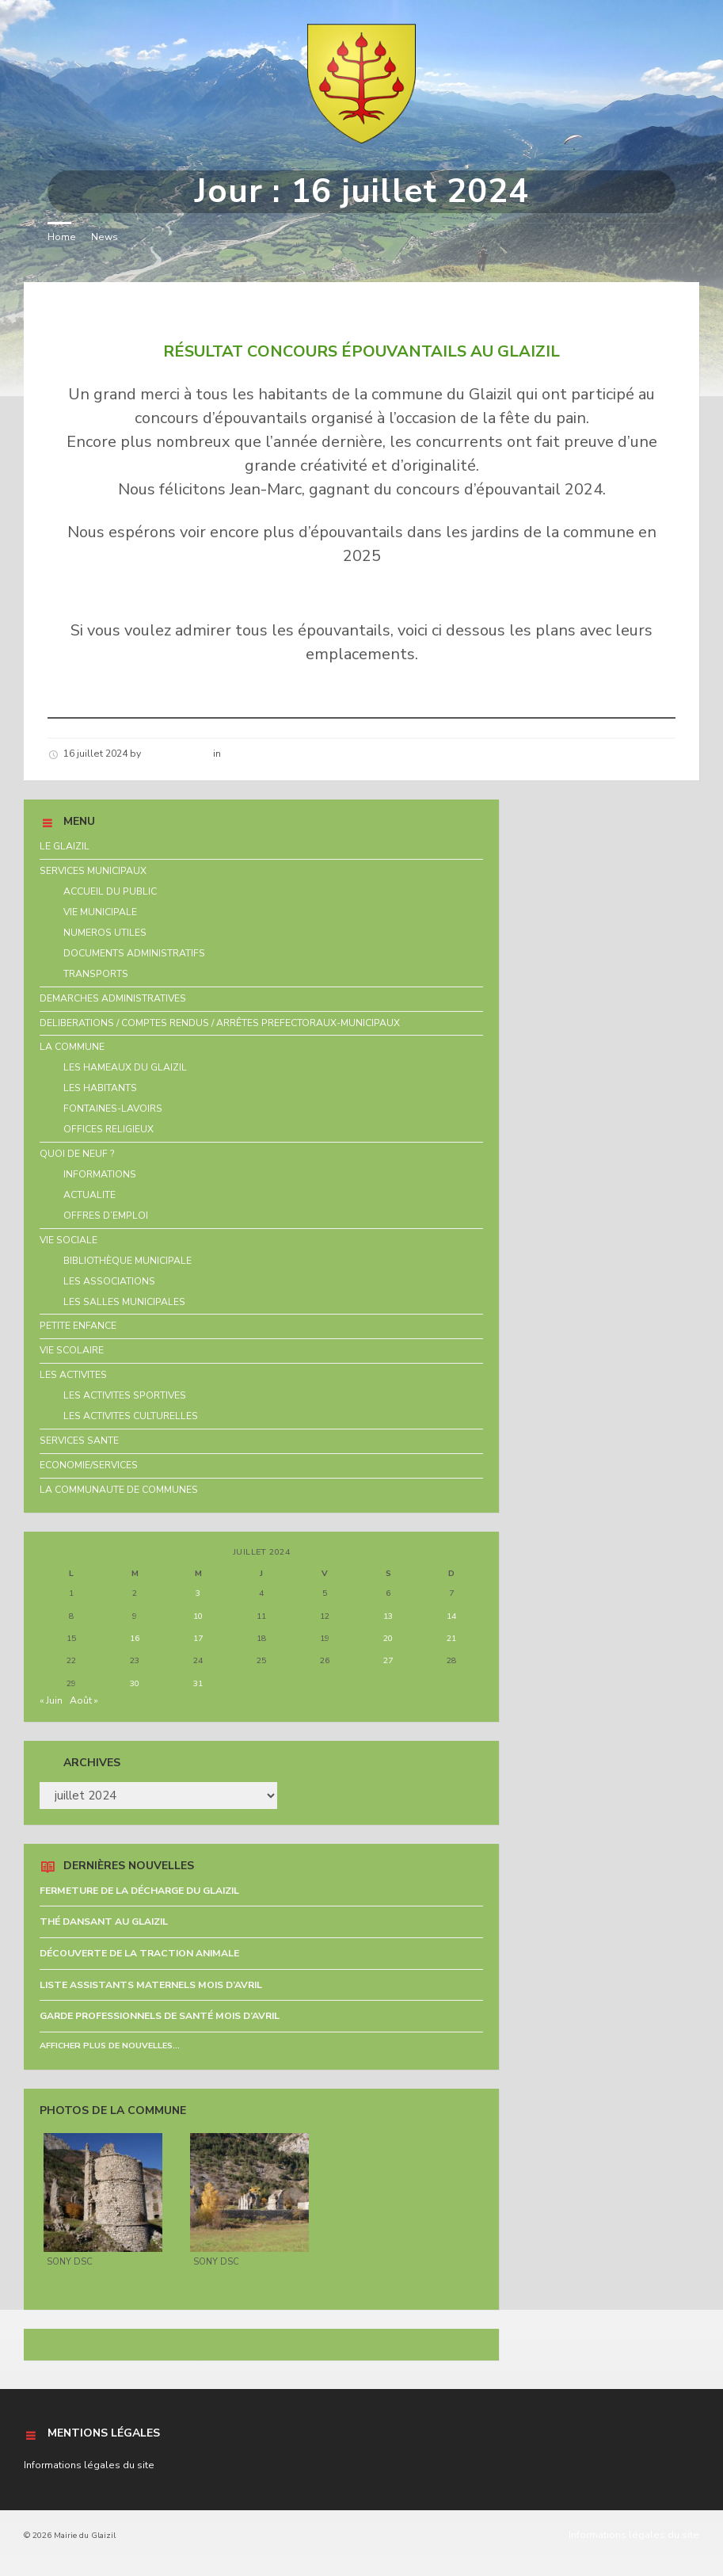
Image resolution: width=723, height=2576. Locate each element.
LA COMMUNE (72, 1046)
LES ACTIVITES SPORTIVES (124, 1395)
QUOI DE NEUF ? (77, 1153)
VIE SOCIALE (68, 1240)
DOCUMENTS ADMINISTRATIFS (134, 953)
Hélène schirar (177, 753)
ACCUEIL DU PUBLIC (110, 891)
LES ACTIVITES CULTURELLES (130, 1416)
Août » (84, 1700)
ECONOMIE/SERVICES (89, 1465)
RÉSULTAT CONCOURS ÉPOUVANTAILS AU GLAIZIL (259, 311)
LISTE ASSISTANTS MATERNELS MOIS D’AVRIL (151, 1985)
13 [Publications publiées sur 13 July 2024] (388, 1616)
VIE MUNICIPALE (100, 912)
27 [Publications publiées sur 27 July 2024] (388, 1660)
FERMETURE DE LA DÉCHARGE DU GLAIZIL (139, 1890)
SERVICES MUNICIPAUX (93, 870)
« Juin (51, 1700)
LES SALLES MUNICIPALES (124, 1302)
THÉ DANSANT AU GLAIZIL (104, 1921)
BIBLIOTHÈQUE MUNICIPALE (127, 1260)
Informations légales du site (89, 2465)
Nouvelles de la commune (284, 753)
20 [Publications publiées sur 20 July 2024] (388, 1638)
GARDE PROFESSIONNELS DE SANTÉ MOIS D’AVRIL (160, 2015)
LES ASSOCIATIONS (109, 1281)
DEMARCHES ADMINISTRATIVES (113, 998)
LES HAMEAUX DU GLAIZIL (125, 1067)
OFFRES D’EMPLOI (105, 1215)
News (104, 237)
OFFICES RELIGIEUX (108, 1129)
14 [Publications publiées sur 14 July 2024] (451, 1616)
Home (62, 237)
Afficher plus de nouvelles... (110, 2045)
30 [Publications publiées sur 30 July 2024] (134, 1683)
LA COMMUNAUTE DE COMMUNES (119, 1489)
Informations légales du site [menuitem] (634, 2534)
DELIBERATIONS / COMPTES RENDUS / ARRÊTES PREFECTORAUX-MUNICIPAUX (220, 1023)
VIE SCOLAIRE (72, 1350)
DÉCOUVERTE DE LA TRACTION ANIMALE (139, 1953)
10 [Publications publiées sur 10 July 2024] (198, 1616)
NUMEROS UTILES (105, 932)
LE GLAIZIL (64, 846)
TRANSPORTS (95, 973)
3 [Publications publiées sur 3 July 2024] (198, 1593)
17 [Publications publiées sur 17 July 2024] (198, 1638)
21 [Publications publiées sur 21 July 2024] (451, 1638)
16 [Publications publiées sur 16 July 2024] (134, 1638)
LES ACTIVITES (73, 1374)
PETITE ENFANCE (78, 1325)
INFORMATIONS (99, 1174)
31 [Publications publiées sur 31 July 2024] (198, 1683)
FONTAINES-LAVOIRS (112, 1108)
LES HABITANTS (100, 1088)
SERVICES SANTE (79, 1440)
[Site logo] (361, 139)
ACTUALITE (89, 1195)
